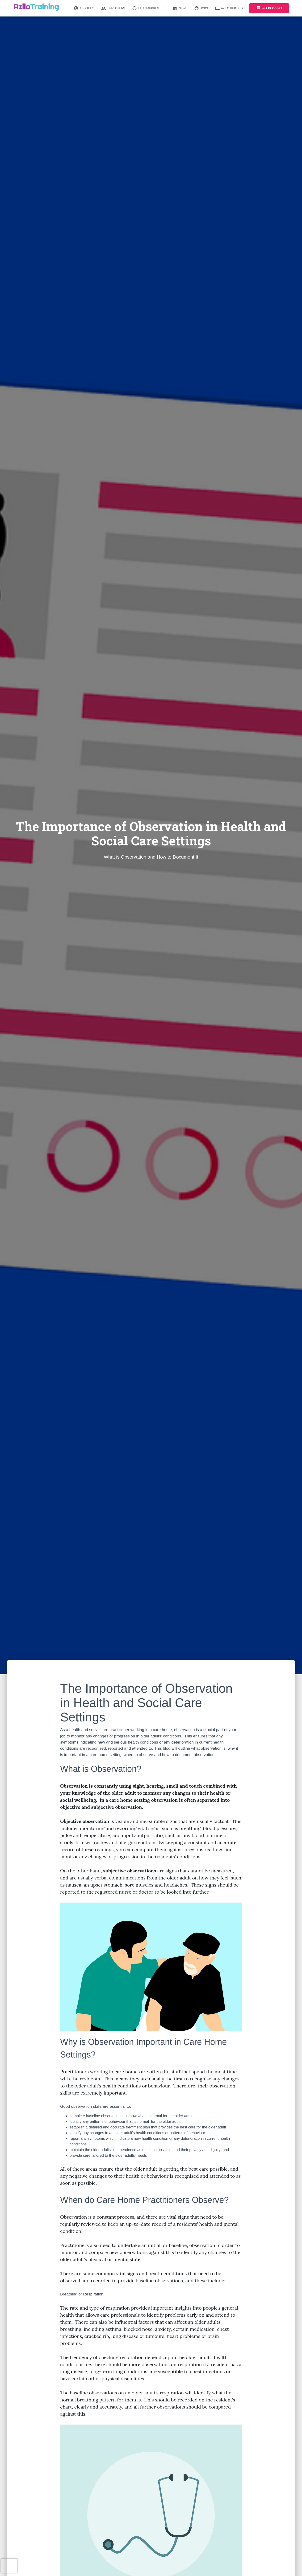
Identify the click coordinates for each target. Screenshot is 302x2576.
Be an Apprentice (149, 8)
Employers (113, 8)
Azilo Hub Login (230, 8)
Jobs (201, 8)
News (180, 8)
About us (84, 8)
